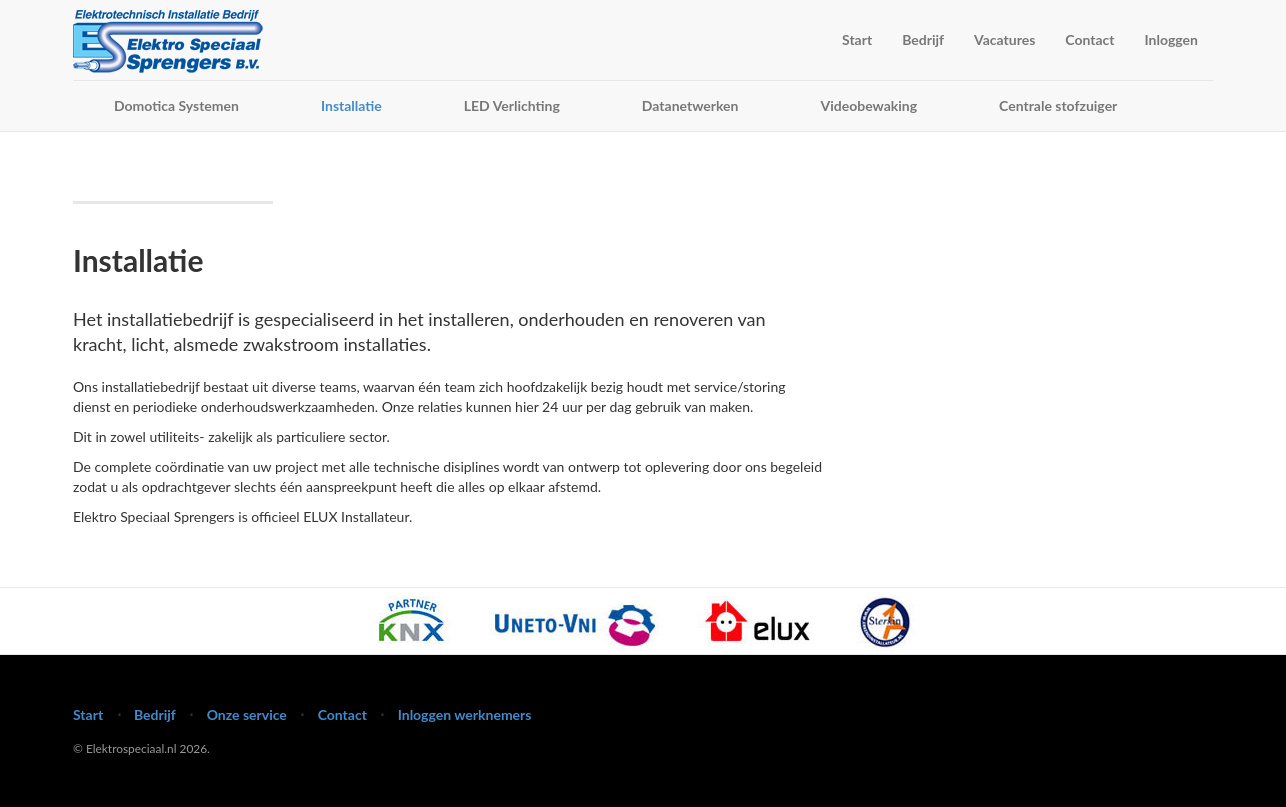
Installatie (351, 105)
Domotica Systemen (176, 105)
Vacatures (1004, 39)
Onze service (247, 714)
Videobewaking (868, 105)
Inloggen (1171, 39)
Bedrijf (923, 39)
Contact (1089, 39)
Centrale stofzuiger (1058, 105)
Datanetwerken (690, 105)
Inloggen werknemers (465, 714)
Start (857, 39)
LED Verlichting (512, 105)
